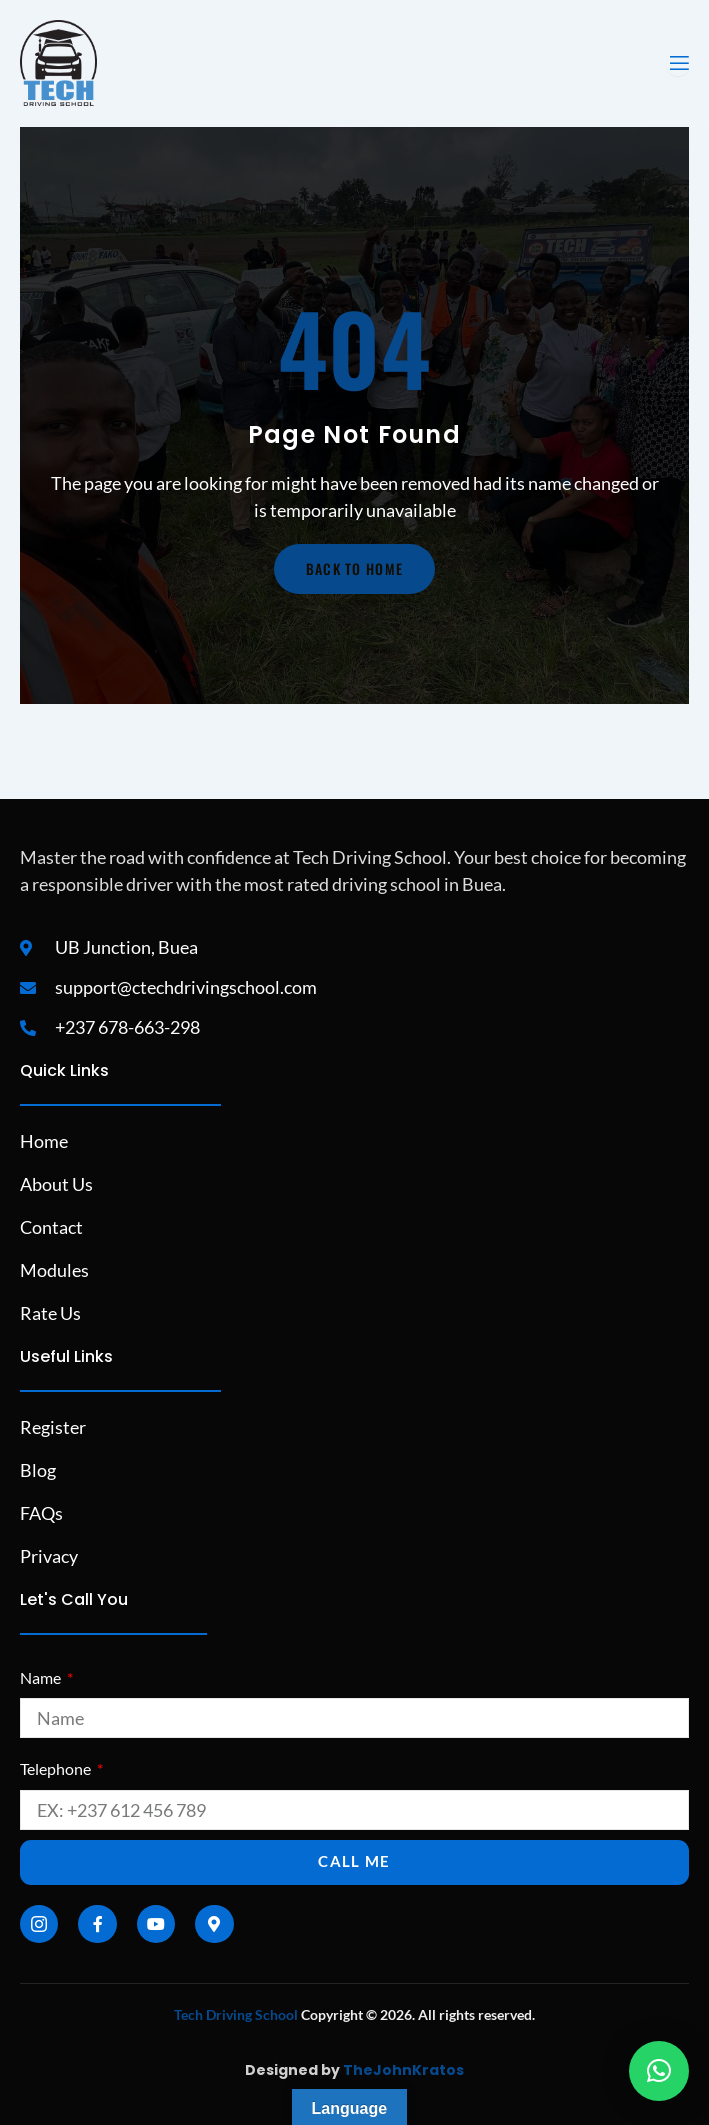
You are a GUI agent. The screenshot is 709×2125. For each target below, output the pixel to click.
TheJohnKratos (403, 2070)
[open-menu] (678, 63)
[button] (659, 2071)
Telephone (57, 1768)
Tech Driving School (236, 2014)
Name (42, 1677)
